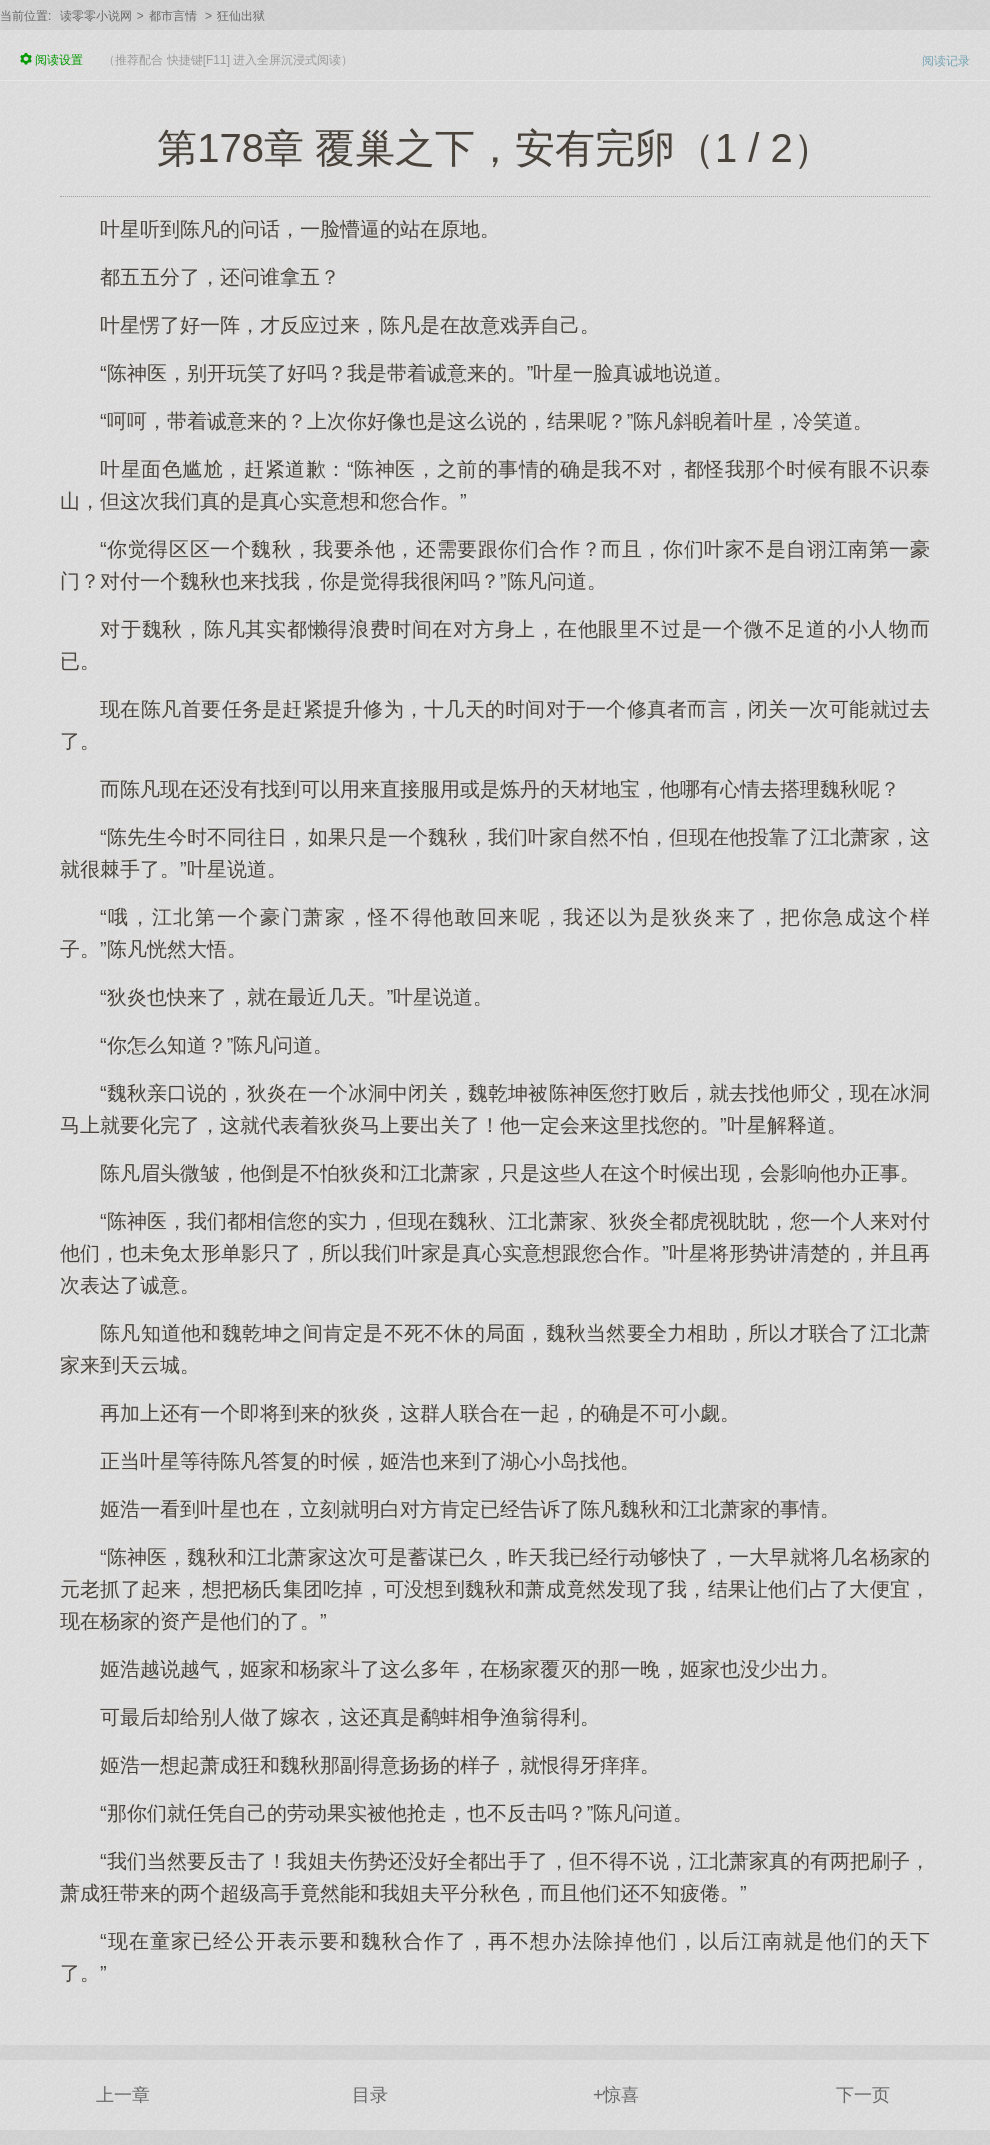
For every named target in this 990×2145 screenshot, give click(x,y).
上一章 (123, 2095)
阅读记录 (946, 61)
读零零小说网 (96, 16)
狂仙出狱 (241, 16)
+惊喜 (616, 2095)
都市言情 (173, 16)
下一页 (863, 2095)
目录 (370, 2095)
